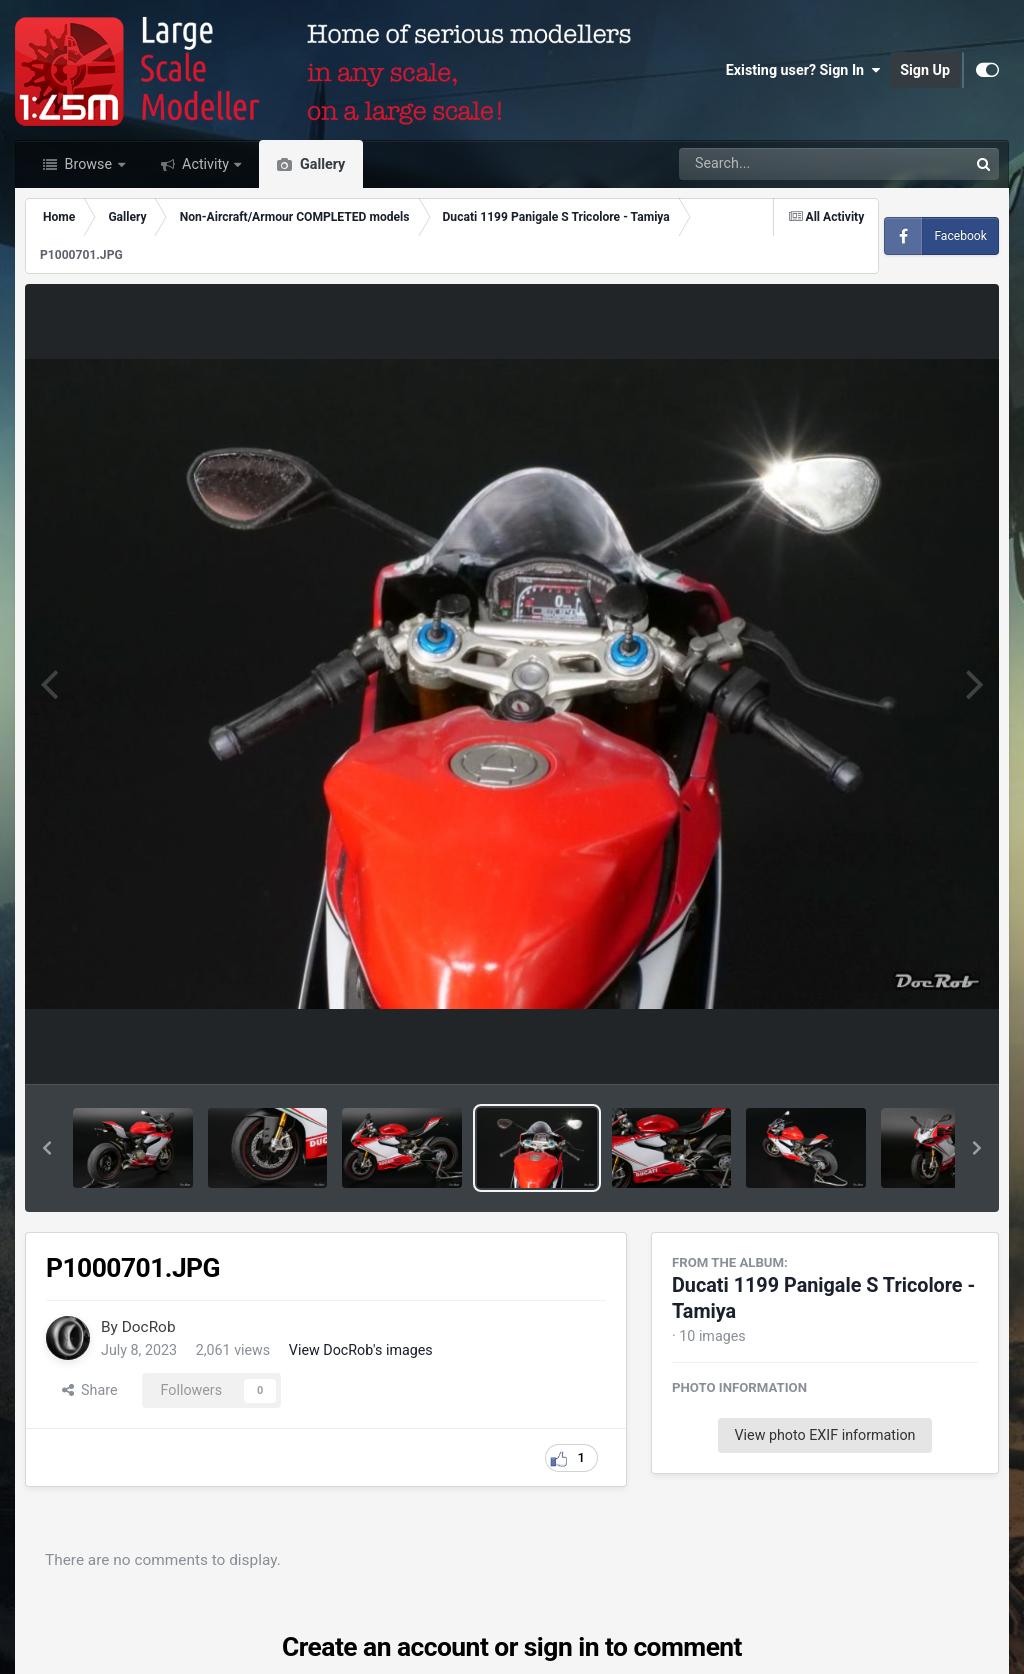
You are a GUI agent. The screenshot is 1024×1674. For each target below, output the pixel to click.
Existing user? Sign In (803, 70)
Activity (206, 164)
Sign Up (925, 70)
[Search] (768, 164)
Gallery (320, 164)
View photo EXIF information (824, 1435)
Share (90, 1390)
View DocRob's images (361, 1350)
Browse (88, 164)
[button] (47, 1148)
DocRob (149, 1327)
